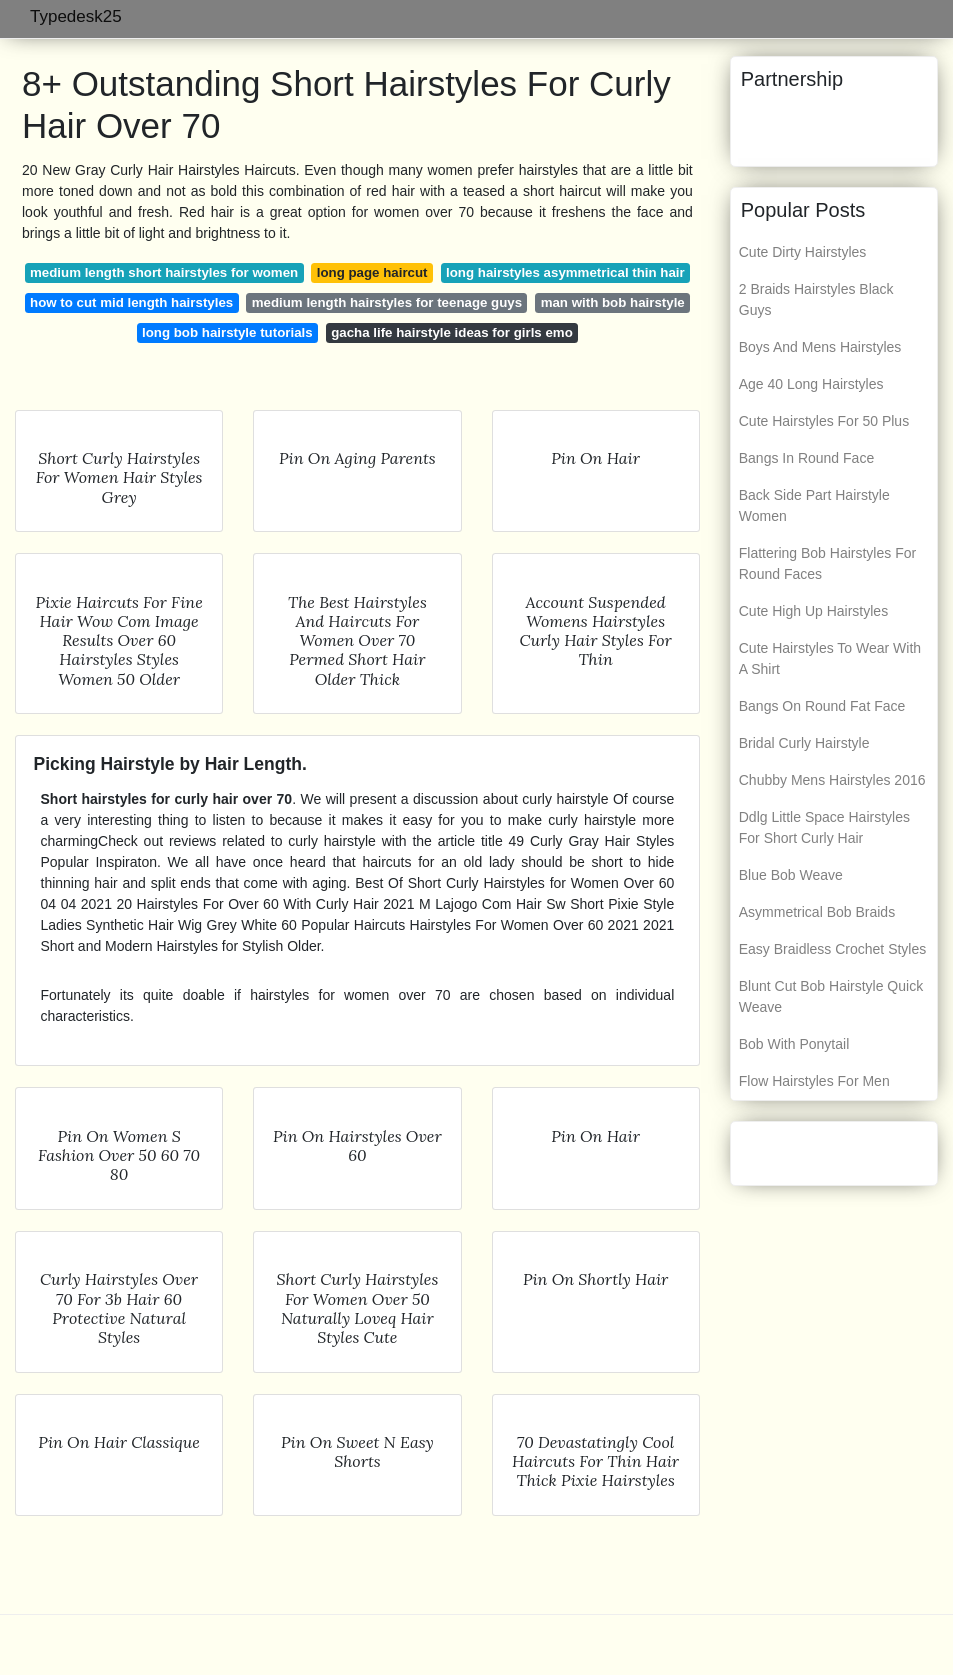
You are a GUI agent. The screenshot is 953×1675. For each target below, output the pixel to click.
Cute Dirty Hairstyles (803, 252)
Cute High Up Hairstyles (813, 611)
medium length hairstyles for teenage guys (387, 302)
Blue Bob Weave (791, 875)
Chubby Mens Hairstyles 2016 (832, 780)
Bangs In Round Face (806, 458)
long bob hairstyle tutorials (227, 332)
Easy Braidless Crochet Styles (833, 949)
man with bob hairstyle (613, 302)
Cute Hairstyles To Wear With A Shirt (830, 658)
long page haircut (372, 272)
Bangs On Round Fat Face (822, 706)
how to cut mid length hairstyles (131, 302)
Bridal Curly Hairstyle (804, 743)
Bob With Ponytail (794, 1044)
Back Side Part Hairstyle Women (814, 505)
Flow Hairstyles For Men (814, 1081)
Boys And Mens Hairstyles (820, 347)
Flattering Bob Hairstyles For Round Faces (827, 563)
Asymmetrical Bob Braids (817, 912)
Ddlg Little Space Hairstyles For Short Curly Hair (824, 827)
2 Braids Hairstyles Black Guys (816, 299)
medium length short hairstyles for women (164, 272)
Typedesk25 (76, 16)
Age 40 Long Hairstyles (811, 384)
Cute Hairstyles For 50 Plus (824, 421)
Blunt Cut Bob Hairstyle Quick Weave (831, 996)
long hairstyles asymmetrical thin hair (565, 272)
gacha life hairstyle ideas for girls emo (452, 332)
